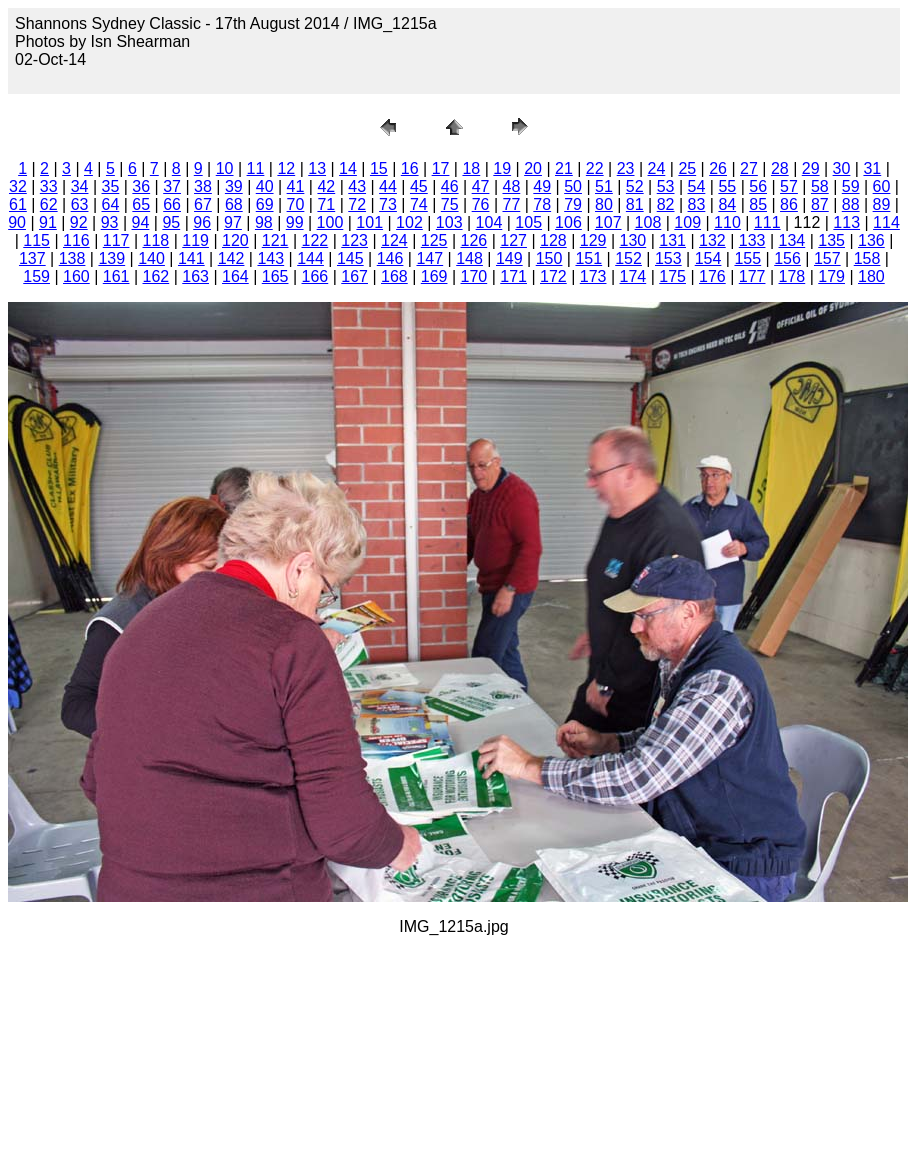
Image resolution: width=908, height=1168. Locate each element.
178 (792, 276)
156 (787, 258)
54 (697, 186)
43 (357, 186)
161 (116, 276)
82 (666, 204)
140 (151, 258)
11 (256, 168)
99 (295, 222)
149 (509, 258)
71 (326, 204)
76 (481, 204)
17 (441, 168)
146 (390, 258)
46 (450, 186)
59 (851, 186)
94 (141, 222)
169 (434, 276)
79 (573, 204)
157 (827, 258)
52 (635, 186)
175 (672, 276)
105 (528, 222)
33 (49, 186)
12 (286, 168)
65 (141, 204)
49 (542, 186)
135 (831, 240)
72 (357, 204)
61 (18, 204)
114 (886, 222)
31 (872, 168)
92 (79, 222)
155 (747, 258)
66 (172, 204)
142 (231, 258)
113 (846, 222)
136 (871, 240)
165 (275, 276)
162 (156, 276)
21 (564, 168)
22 (595, 168)
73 (388, 204)
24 (657, 168)
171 (513, 276)
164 (235, 276)
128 (553, 240)
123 (354, 240)
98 (264, 222)
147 (429, 258)
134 (792, 240)
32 (18, 186)
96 (202, 222)
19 (502, 168)
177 (752, 276)
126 (474, 240)
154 (708, 258)
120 (235, 240)
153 (668, 258)
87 (820, 204)
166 (315, 276)
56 (758, 186)
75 (450, 204)
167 (354, 276)
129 (593, 240)
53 (666, 186)
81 (635, 204)
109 (687, 222)
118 (156, 240)
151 (588, 258)
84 (727, 204)
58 (820, 186)
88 (851, 204)
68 (234, 204)
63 (80, 204)
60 (882, 186)
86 (789, 204)
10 (225, 168)
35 (111, 186)
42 (326, 186)
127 (513, 240)
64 (111, 204)
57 (789, 186)
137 (32, 258)
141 (191, 258)
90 (17, 222)
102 (409, 222)
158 (867, 258)
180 (871, 276)
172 (553, 276)
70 (296, 204)
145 (350, 258)
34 (80, 186)
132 (712, 240)
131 (672, 240)
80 (604, 204)
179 (831, 276)
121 (275, 240)
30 (842, 168)
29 (811, 168)
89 (882, 204)
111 (767, 222)
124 (394, 240)
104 (489, 222)
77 (511, 204)
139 (111, 258)
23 (626, 168)
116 (76, 240)
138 (72, 258)
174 (633, 276)
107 (608, 222)
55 (727, 186)
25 (687, 168)
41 (296, 186)
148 (469, 258)
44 (388, 186)
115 (36, 240)
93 (110, 222)
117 (116, 240)
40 (265, 186)
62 (49, 204)
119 (195, 240)
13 (317, 168)
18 (471, 168)
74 (419, 204)
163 (195, 276)
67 (203, 204)
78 (542, 204)
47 (481, 186)
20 (533, 168)
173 (593, 276)
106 (568, 222)
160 (76, 276)
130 (633, 240)
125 (434, 240)
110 (727, 222)
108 (648, 222)
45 (419, 186)
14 (348, 168)
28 (780, 168)
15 (379, 168)
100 (330, 222)
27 (749, 168)
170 (474, 276)
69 (265, 204)
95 (171, 222)
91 (48, 222)
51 (604, 186)
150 (549, 258)
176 (712, 276)
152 (628, 258)
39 (234, 186)
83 (697, 204)
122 (315, 240)
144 (310, 258)
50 (573, 186)
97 (233, 222)
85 (758, 204)
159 (36, 276)
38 (203, 186)
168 (394, 276)
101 (369, 222)
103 (449, 222)
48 (511, 186)
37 (172, 186)
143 (270, 258)
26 (718, 168)
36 (141, 186)
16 (410, 168)
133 (752, 240)
